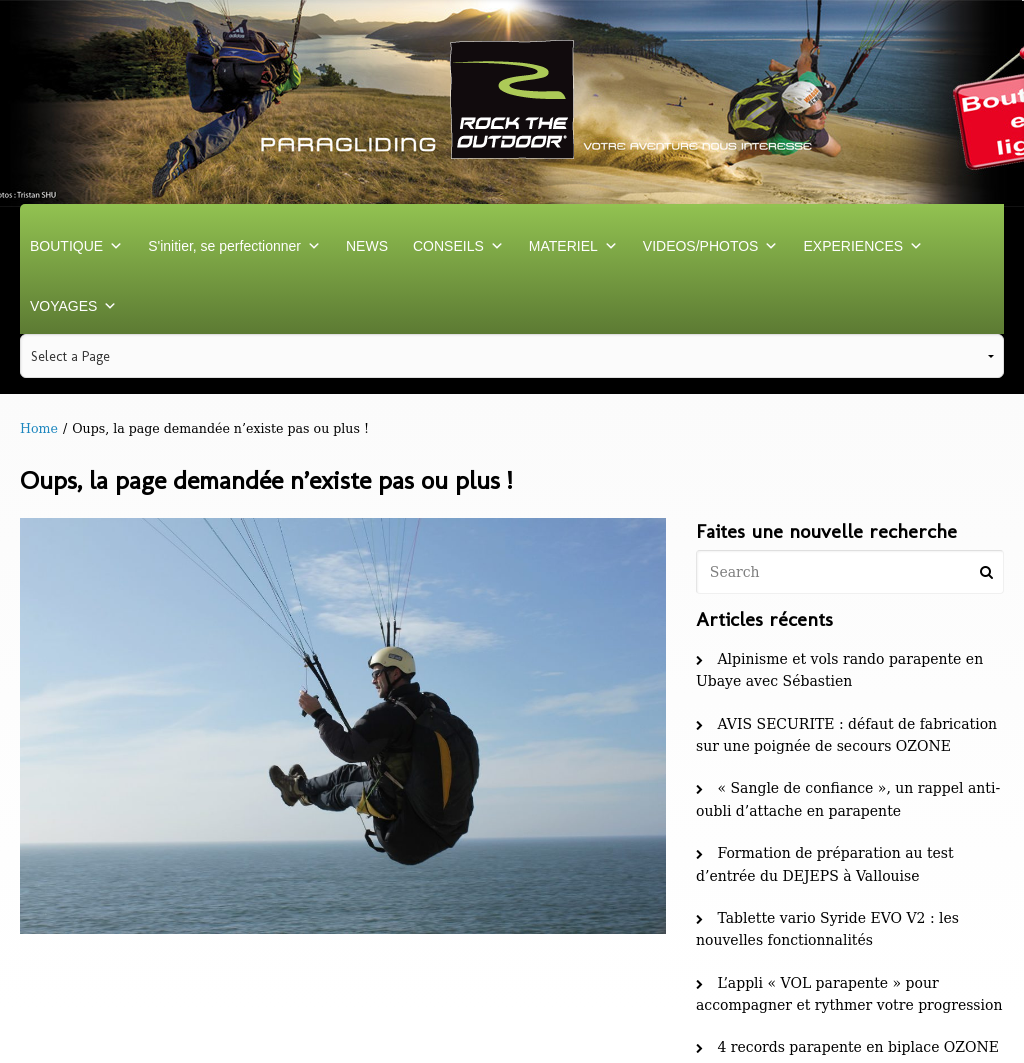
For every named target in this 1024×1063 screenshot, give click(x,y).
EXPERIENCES (863, 246)
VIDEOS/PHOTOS (711, 246)
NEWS (367, 246)
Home (39, 428)
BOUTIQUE (76, 246)
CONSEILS (458, 246)
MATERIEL (573, 246)
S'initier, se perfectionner (234, 246)
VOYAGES (73, 306)
